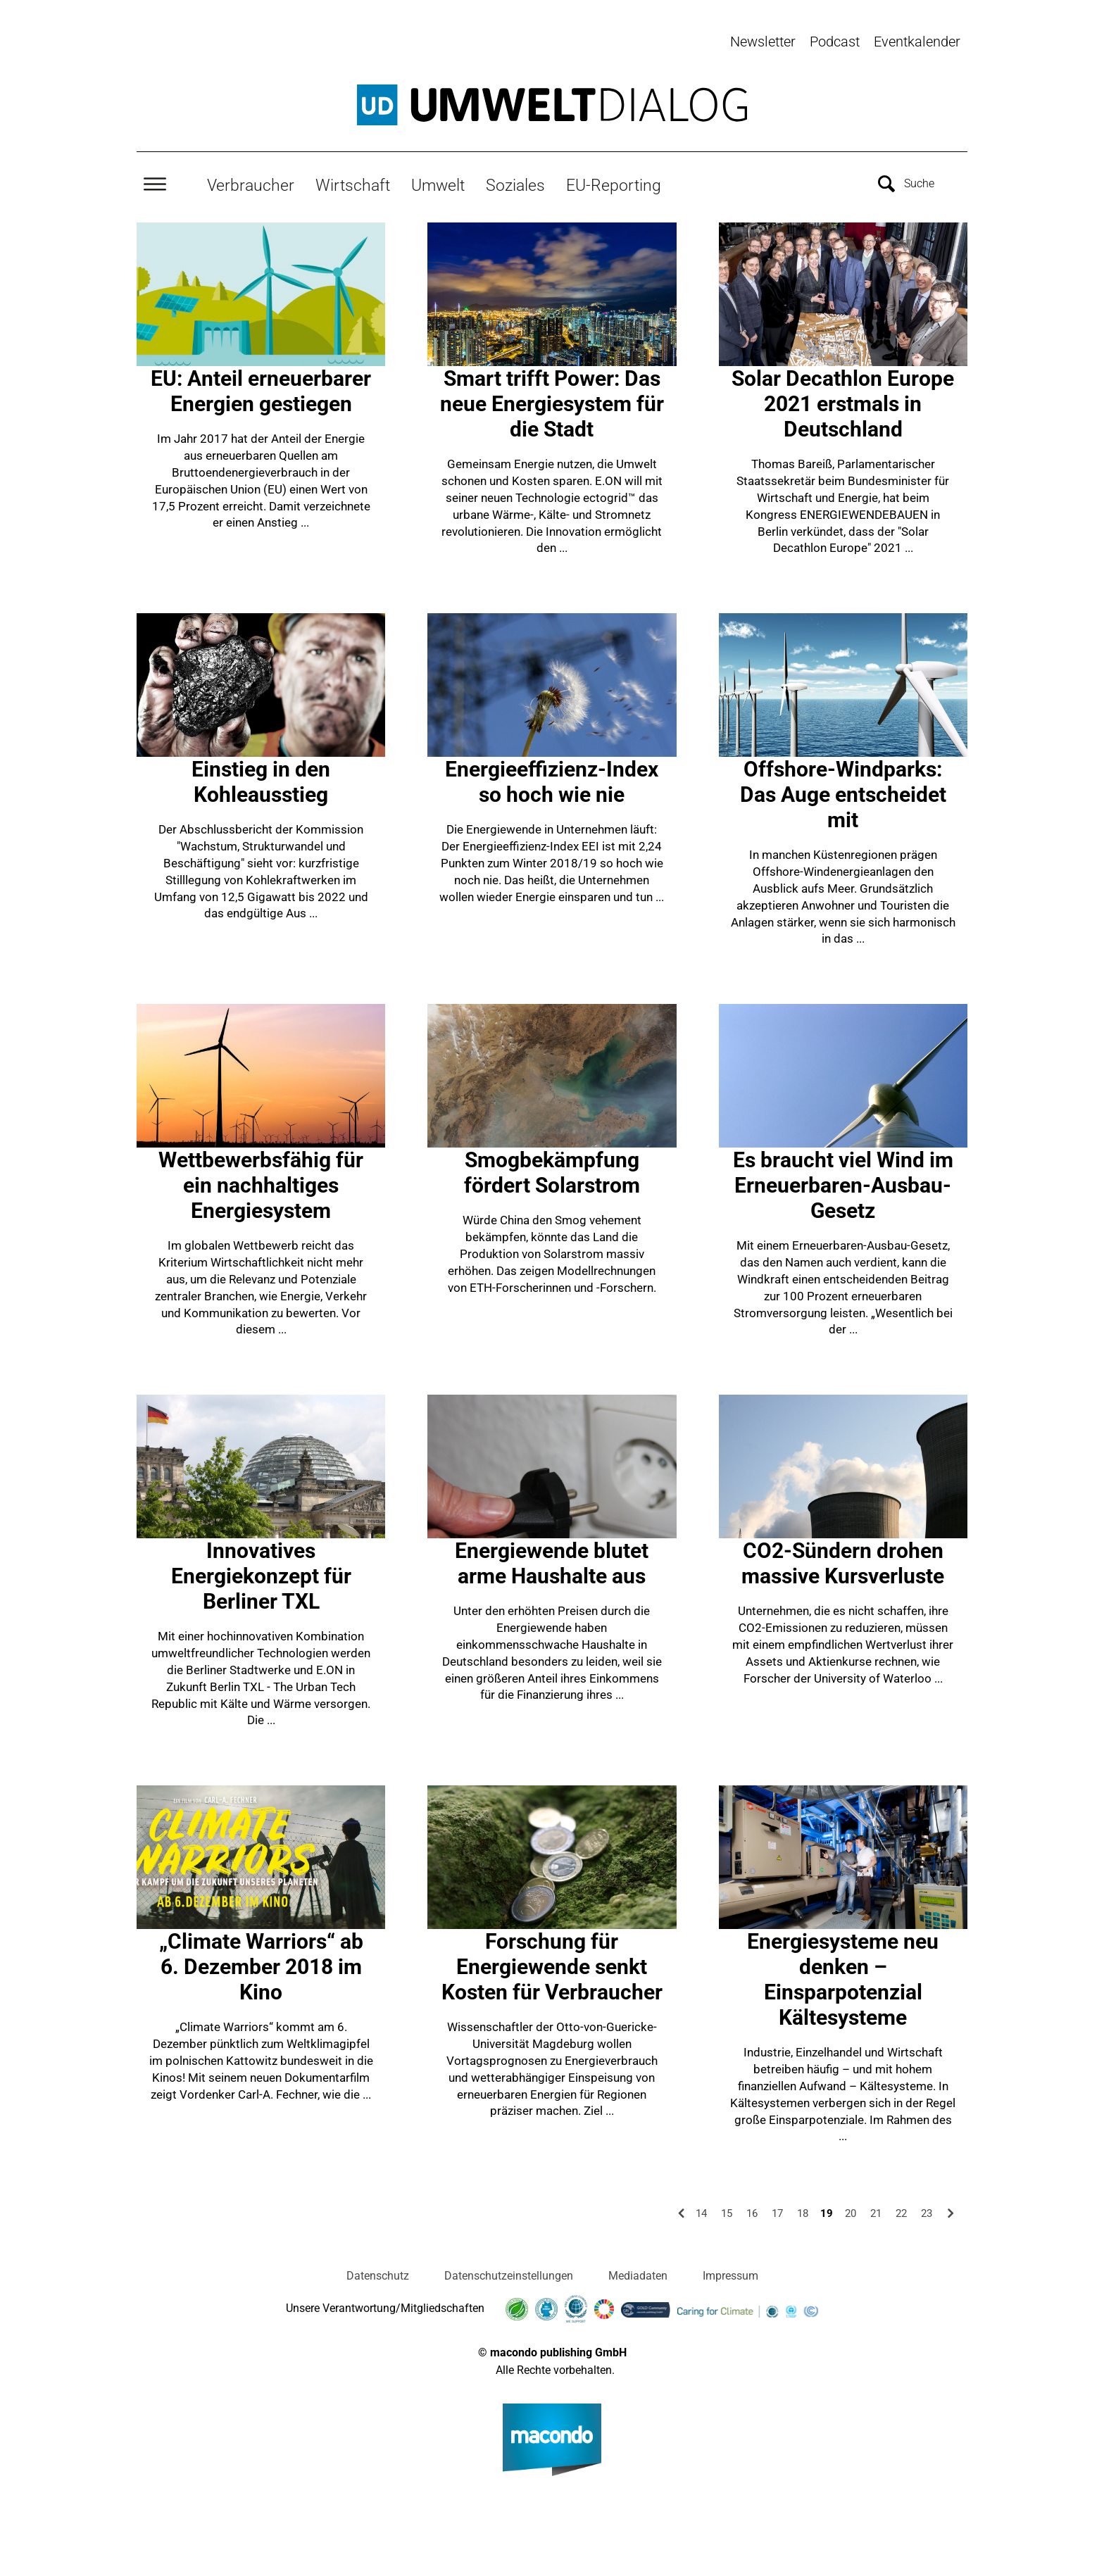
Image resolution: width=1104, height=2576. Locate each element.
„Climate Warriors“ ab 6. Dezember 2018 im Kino (261, 1963)
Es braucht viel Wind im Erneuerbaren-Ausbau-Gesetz (843, 1181)
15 (726, 2210)
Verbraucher (250, 181)
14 (701, 2210)
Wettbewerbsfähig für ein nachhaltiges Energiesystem (260, 1181)
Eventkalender (917, 41)
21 (876, 2210)
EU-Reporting (613, 181)
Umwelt (438, 181)
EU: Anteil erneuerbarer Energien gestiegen (261, 388)
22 (901, 2210)
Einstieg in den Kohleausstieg (261, 778)
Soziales (515, 181)
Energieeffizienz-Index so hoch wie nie (551, 778)
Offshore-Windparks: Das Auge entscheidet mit (843, 791)
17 (777, 2210)
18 (802, 2210)
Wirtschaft (352, 181)
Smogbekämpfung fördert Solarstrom (552, 1169)
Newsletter (763, 41)
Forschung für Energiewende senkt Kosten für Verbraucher (552, 1963)
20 (850, 2210)
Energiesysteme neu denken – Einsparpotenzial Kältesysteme (843, 1975)
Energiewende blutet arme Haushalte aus (551, 1560)
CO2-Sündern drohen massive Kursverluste (842, 1560)
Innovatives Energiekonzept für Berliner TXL (261, 1572)
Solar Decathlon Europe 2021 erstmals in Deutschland (843, 400)
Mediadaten (637, 2272)
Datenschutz (377, 2272)
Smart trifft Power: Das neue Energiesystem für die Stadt (552, 400)
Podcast (835, 41)
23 (926, 2210)
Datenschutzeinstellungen (508, 2272)
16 (752, 2210)
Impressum (730, 2272)
